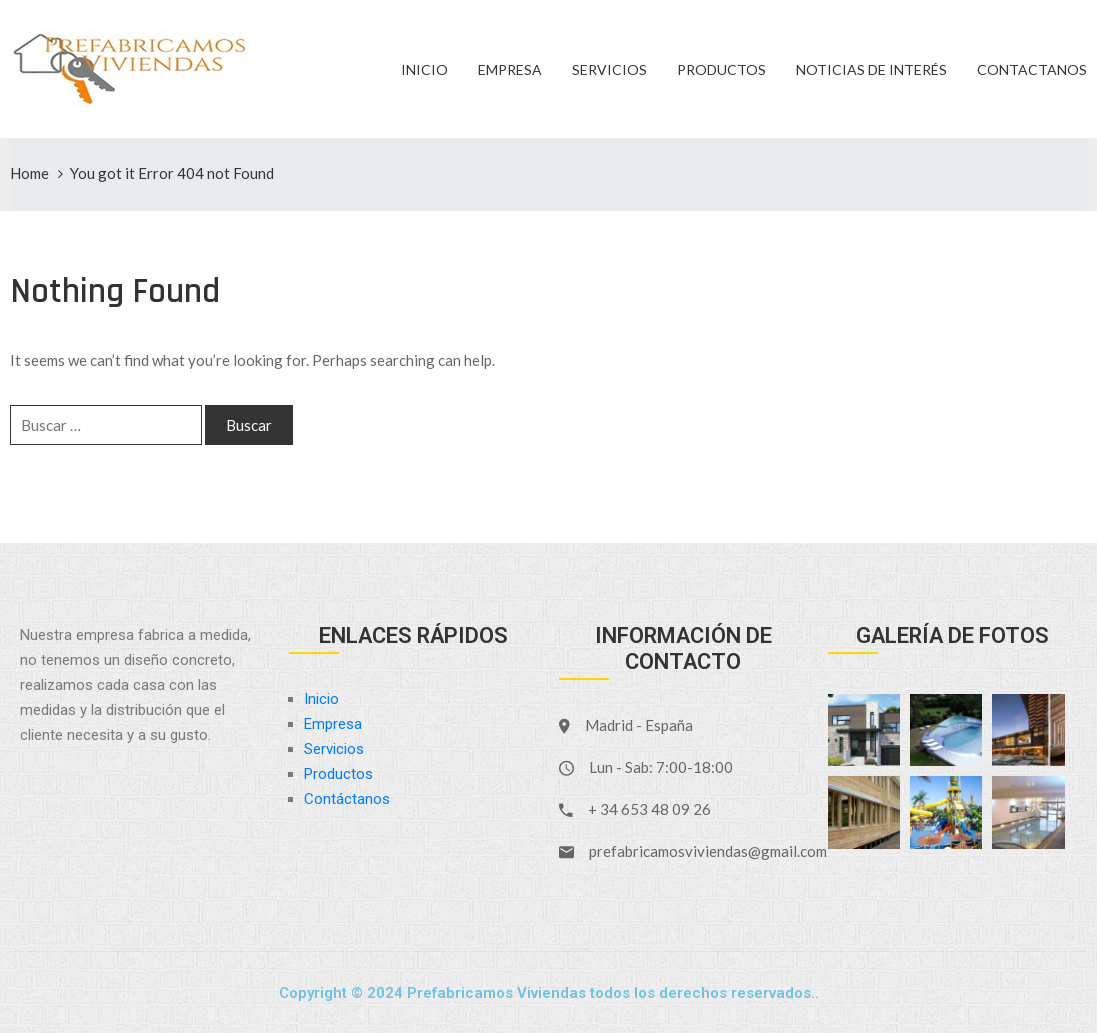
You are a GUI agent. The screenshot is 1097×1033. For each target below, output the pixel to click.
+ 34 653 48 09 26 (649, 809)
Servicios (609, 69)
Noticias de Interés (871, 69)
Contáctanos (347, 799)
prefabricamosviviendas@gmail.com (708, 851)
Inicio (424, 69)
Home (29, 173)
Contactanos (1032, 69)
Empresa (510, 69)
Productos (721, 69)
